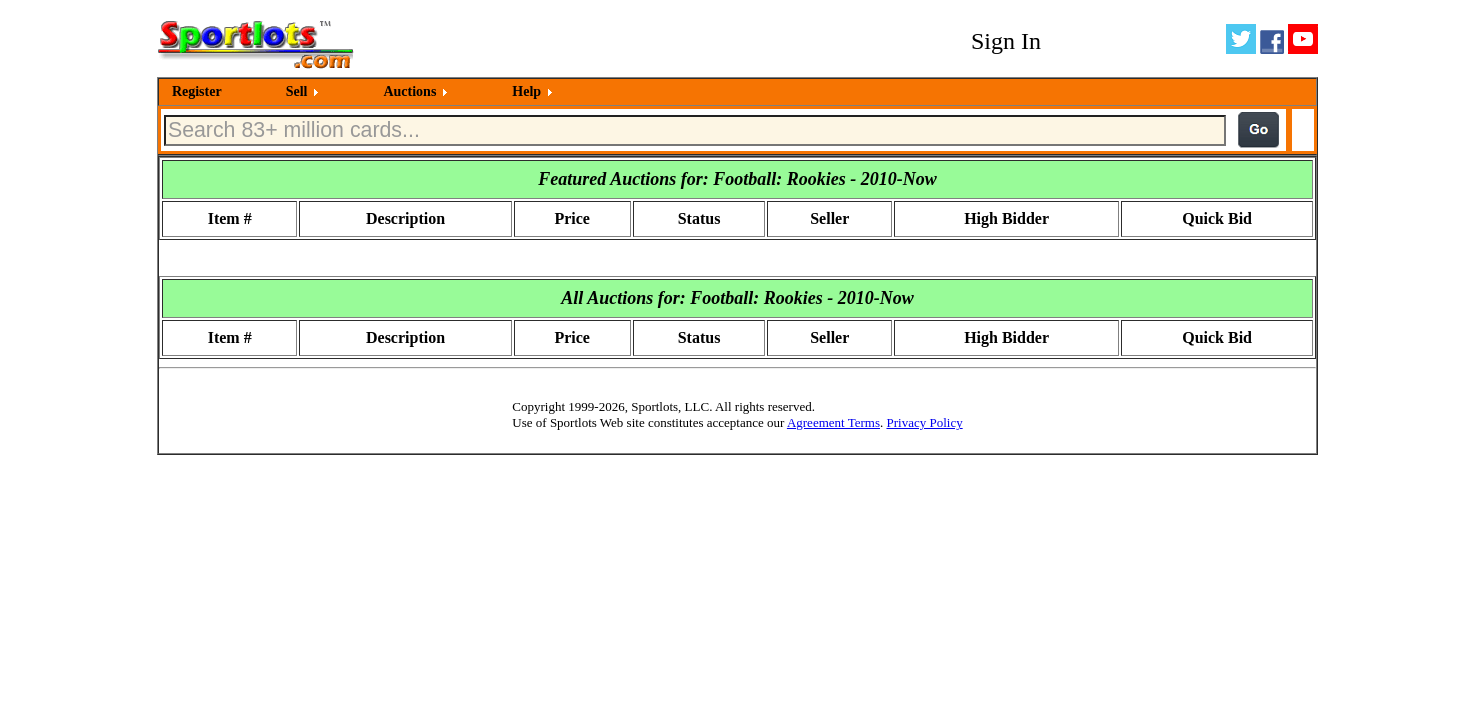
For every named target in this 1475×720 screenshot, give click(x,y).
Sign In (1006, 41)
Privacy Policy (924, 422)
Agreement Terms (833, 422)
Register (197, 91)
